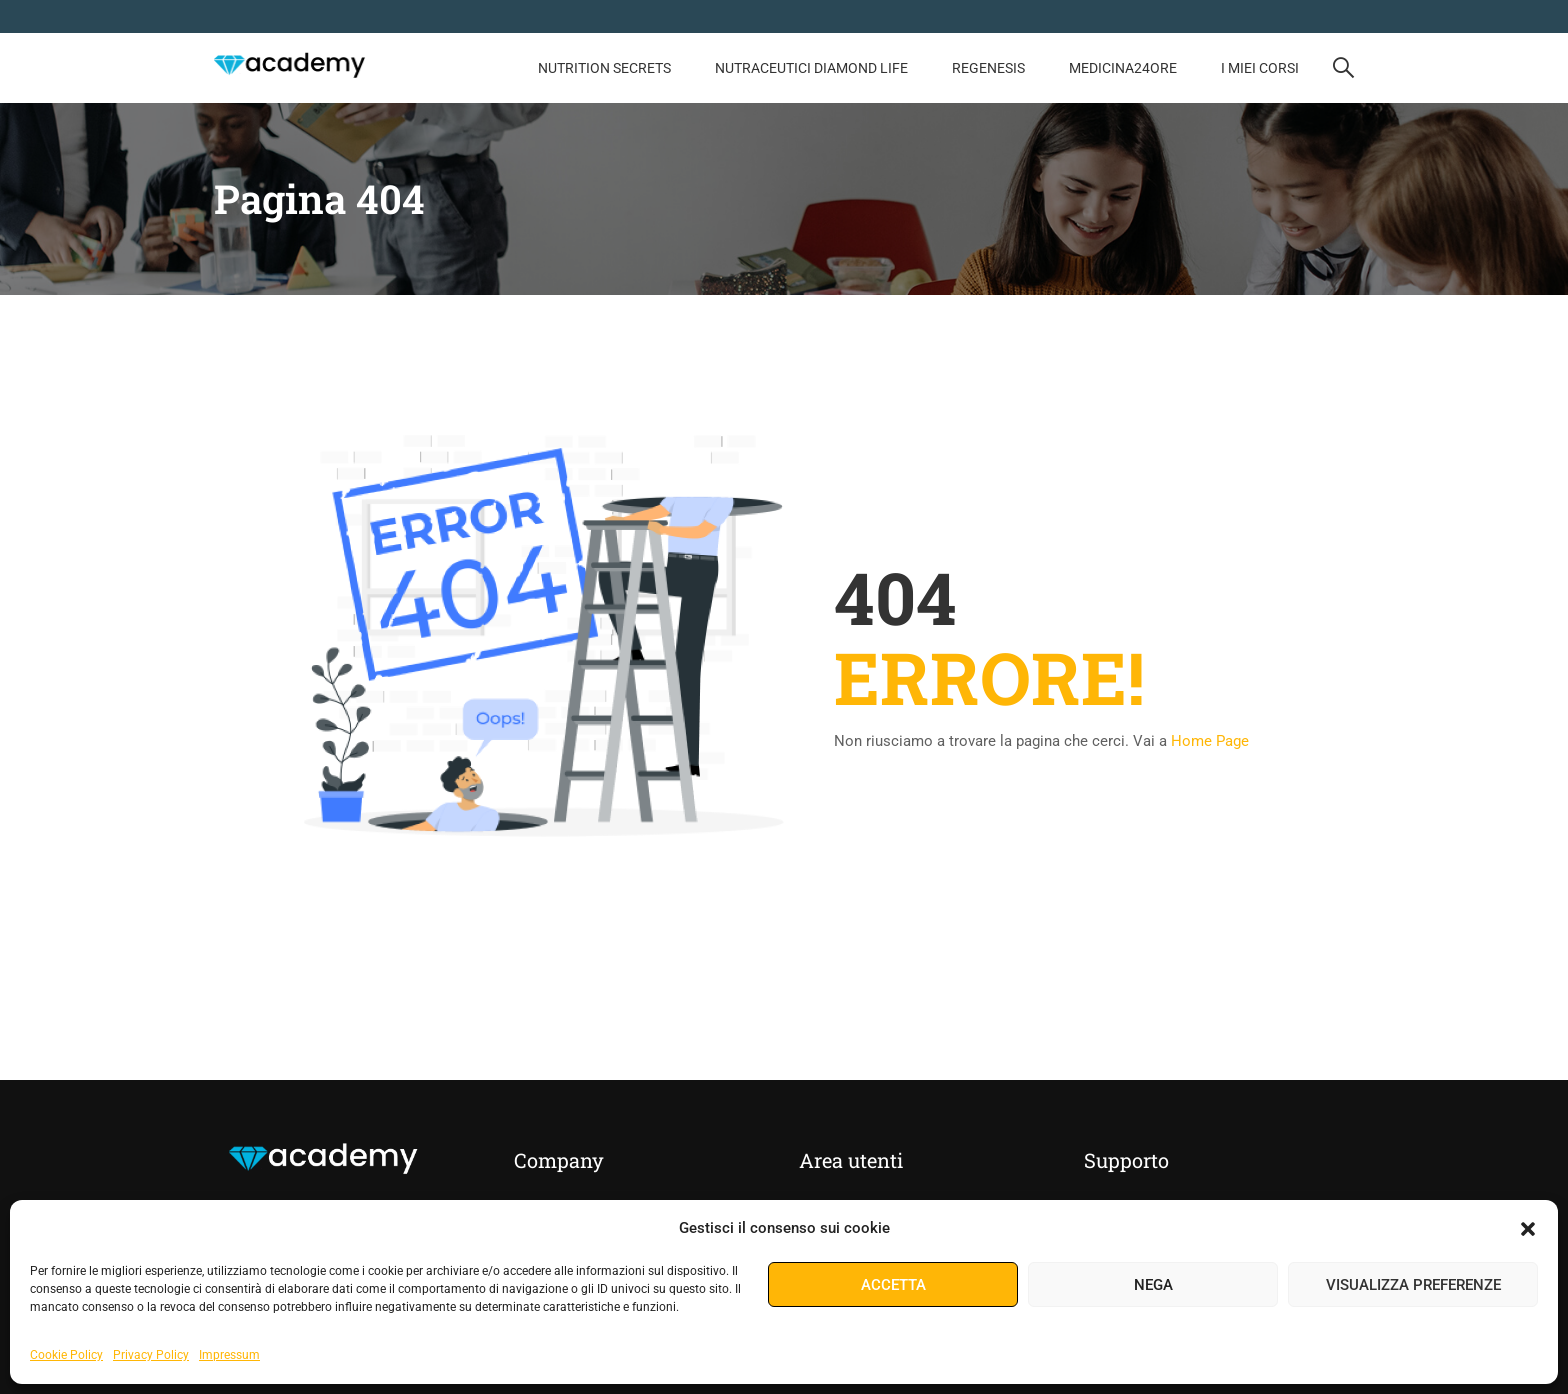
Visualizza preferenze (1413, 1285)
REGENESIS (988, 68)
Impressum (229, 1355)
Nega (1153, 1285)
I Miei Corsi (1260, 68)
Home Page (1210, 741)
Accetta (893, 1285)
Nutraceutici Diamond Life (811, 68)
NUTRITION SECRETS (604, 68)
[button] (1528, 1229)
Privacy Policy (151, 1355)
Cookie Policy (66, 1355)
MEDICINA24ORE (1123, 68)
